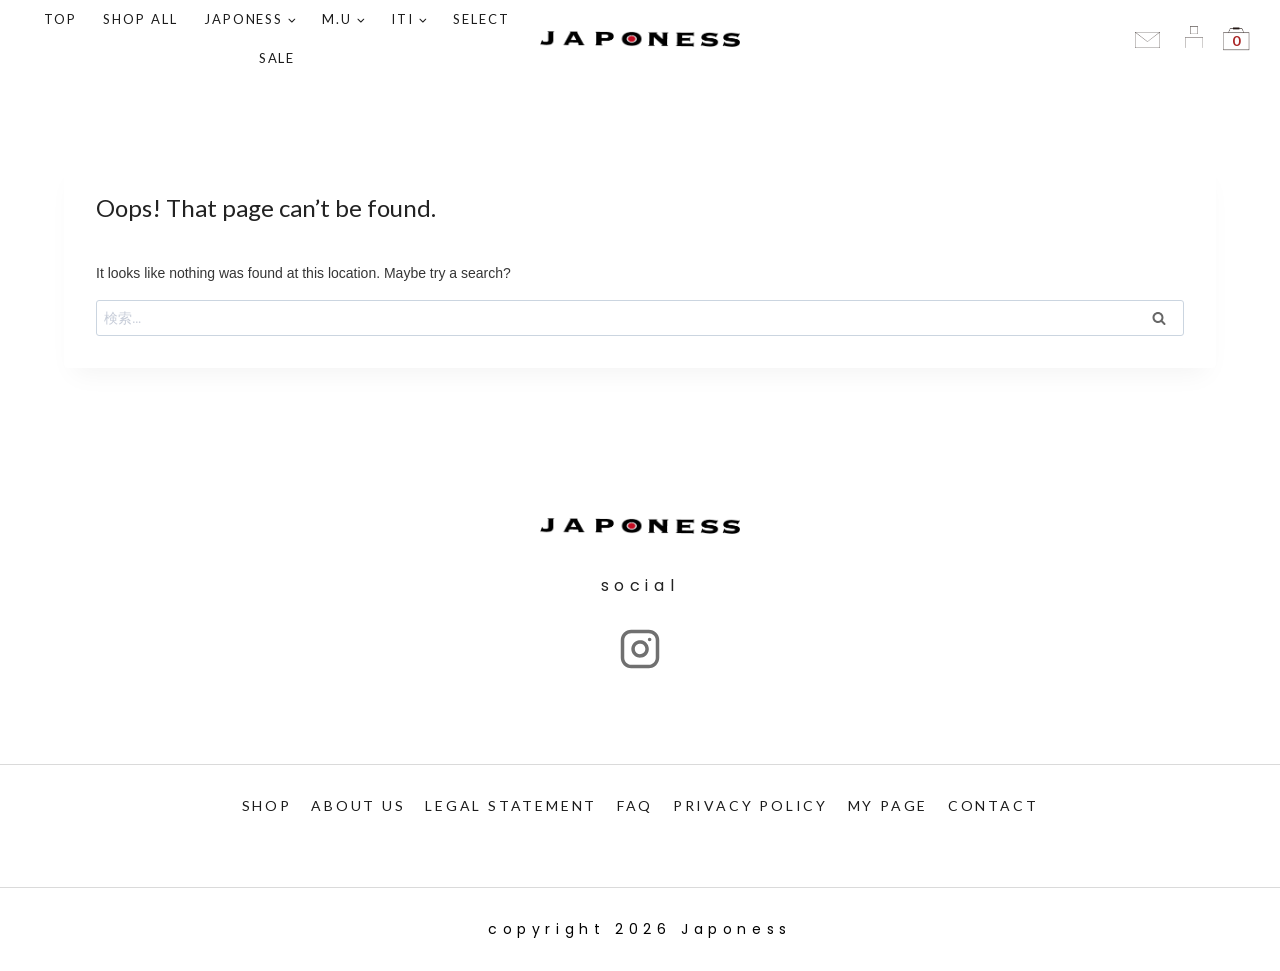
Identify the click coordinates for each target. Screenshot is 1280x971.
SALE (277, 58)
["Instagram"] (640, 649)
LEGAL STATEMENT (511, 805)
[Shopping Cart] (1236, 39)
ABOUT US (358, 805)
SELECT (481, 19)
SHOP (267, 805)
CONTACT (993, 805)
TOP (60, 19)
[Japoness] (640, 39)
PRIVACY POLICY (750, 805)
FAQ (635, 805)
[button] (291, 19)
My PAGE (888, 805)
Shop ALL (140, 19)
